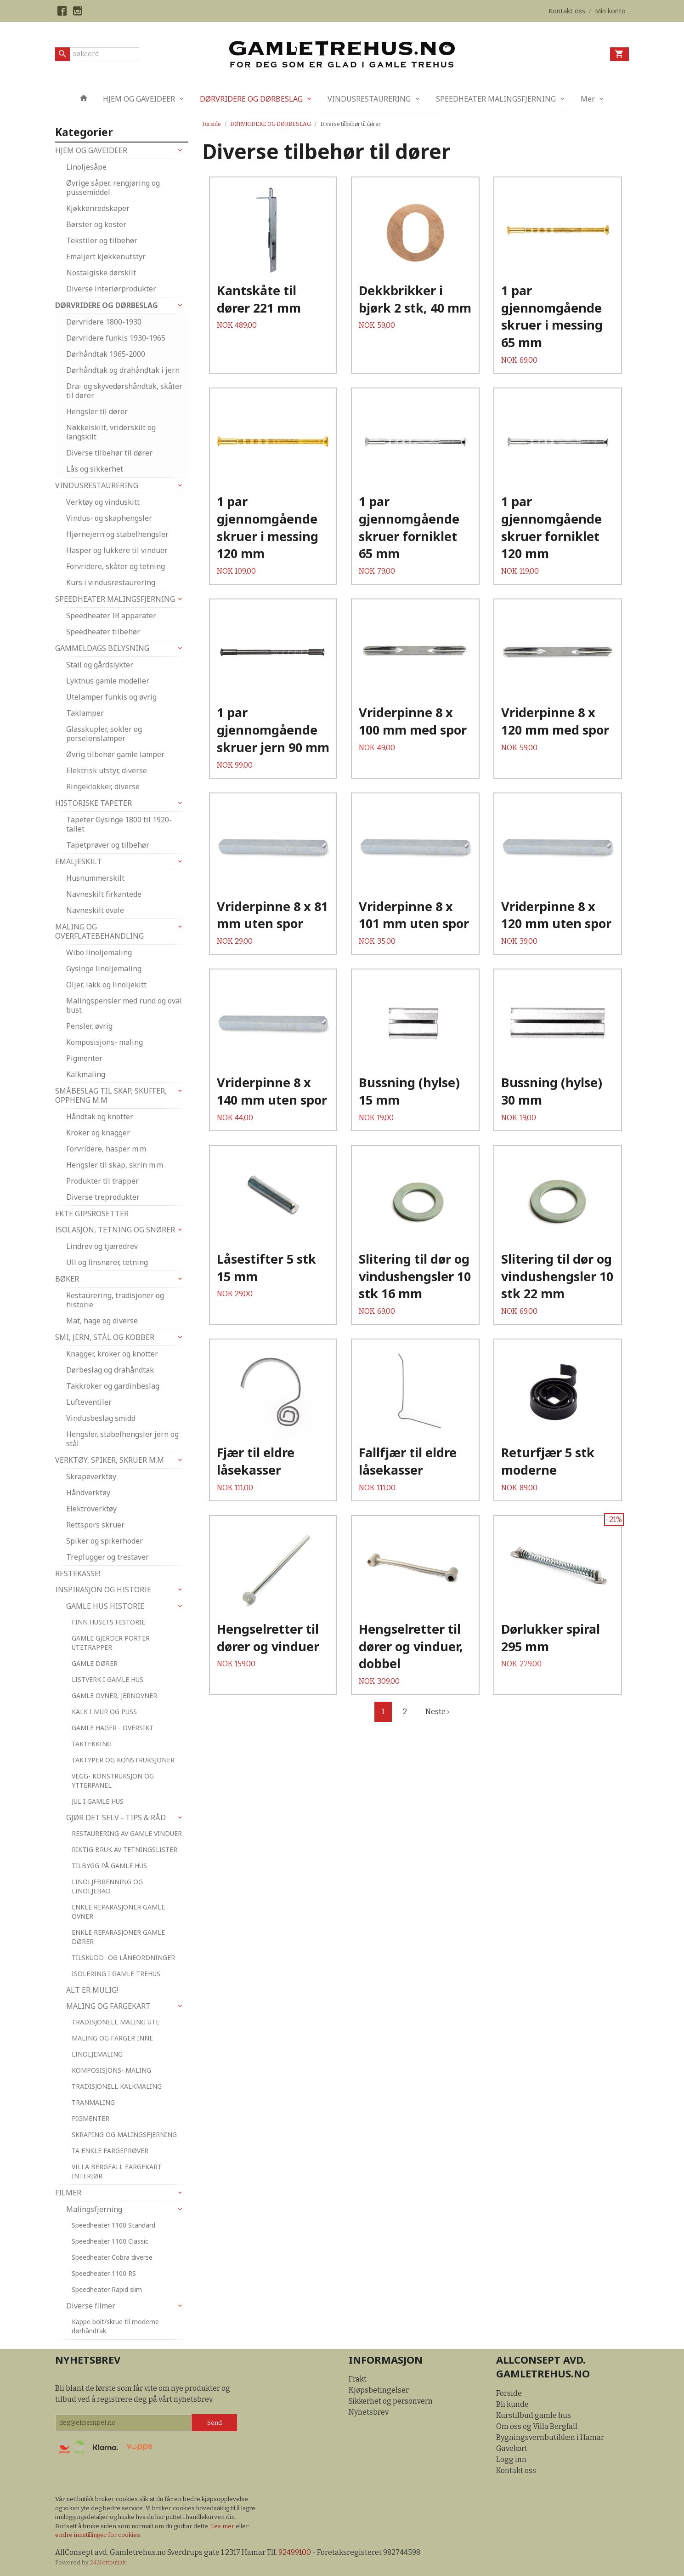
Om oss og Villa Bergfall (536, 2426)
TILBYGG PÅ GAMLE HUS (109, 1865)
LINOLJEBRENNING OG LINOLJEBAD (107, 1886)
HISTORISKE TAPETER (93, 803)
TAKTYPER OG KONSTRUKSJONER (123, 1759)
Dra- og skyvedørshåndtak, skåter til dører (124, 390)
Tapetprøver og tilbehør (107, 845)
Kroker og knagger (98, 1133)
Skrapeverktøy (91, 1476)
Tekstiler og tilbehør (101, 240)
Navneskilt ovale (95, 910)
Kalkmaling (85, 1074)
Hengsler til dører (97, 411)
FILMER (68, 2193)
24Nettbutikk (108, 2562)
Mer (588, 99)
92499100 (294, 2552)
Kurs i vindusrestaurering (110, 582)
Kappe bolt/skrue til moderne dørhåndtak (115, 2326)
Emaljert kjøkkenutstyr (106, 256)
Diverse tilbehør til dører (109, 453)
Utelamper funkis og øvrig (111, 697)
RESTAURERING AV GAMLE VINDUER (127, 1833)
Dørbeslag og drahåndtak (110, 1370)
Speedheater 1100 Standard (113, 2225)
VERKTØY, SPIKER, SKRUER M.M (109, 1460)
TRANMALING (93, 2102)
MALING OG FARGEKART (108, 2006)
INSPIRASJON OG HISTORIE (103, 1589)
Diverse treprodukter (103, 1197)
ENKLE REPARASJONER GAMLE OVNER (118, 1912)
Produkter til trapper (102, 1181)
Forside (211, 124)
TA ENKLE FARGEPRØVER (110, 2150)
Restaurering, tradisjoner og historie (115, 1300)
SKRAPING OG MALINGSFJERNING (124, 2134)
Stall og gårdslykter (99, 665)
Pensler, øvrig (89, 1026)
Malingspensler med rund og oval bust (124, 1005)
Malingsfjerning (94, 2209)
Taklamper (85, 713)
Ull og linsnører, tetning (107, 1262)
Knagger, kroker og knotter (112, 1354)
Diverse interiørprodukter (111, 289)
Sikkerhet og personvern (391, 2401)
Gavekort (511, 2448)
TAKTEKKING (92, 1743)
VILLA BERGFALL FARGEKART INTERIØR (117, 2171)
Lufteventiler (89, 1402)
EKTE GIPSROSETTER (92, 1213)
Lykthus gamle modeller (107, 681)
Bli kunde (512, 2404)
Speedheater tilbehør (103, 632)
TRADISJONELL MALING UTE (115, 2021)
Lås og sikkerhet (94, 469)
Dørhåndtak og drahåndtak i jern (123, 370)
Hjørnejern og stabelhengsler (117, 534)
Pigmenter (84, 1058)
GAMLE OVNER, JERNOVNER (114, 1695)
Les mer (223, 2526)
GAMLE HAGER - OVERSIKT (112, 1727)
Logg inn (511, 2459)
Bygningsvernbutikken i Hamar (550, 2437)
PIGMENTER (90, 2118)
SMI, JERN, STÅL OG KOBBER (104, 1337)
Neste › (437, 1711)
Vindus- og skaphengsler (109, 518)
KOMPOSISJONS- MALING (111, 2070)
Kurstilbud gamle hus (533, 2415)
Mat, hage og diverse (102, 1321)
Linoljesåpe (86, 167)
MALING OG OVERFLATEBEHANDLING (99, 931)
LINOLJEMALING (97, 2054)
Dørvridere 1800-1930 (103, 322)
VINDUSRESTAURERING (369, 99)
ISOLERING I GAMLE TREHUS (116, 1973)
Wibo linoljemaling (99, 952)
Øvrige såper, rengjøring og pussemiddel (113, 187)
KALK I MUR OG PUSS (104, 1711)
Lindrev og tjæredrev (102, 1246)
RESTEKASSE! (77, 1573)
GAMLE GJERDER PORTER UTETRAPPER (111, 1643)
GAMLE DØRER (95, 1663)
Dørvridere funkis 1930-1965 (115, 338)
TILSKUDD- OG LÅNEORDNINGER (123, 1957)
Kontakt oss (516, 2470)
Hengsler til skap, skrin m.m (114, 1165)
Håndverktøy (88, 1492)
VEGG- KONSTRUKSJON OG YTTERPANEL (113, 1781)
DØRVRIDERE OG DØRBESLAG (251, 99)
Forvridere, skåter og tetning (115, 566)
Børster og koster (96, 224)
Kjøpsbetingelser (379, 2390)
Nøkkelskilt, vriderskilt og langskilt (111, 432)
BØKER (67, 1279)
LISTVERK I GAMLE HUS (107, 1679)
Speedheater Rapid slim (107, 2289)
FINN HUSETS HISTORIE (108, 1622)
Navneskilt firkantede (103, 894)
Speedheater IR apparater (111, 615)
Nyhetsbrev (369, 2412)
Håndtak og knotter (99, 1116)
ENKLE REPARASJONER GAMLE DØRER (118, 1937)
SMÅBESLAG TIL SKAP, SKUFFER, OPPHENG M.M (111, 1095)
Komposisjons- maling (104, 1042)
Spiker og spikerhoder (104, 1541)
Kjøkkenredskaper (98, 208)
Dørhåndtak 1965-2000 (105, 354)
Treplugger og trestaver (107, 1557)
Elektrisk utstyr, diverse (106, 770)
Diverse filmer (90, 2306)
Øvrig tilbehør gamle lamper (115, 754)
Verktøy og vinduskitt (103, 502)
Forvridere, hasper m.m (106, 1149)
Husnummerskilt (95, 878)
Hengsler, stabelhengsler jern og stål (122, 1438)
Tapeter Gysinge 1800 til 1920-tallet (119, 824)
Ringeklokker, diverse (103, 786)
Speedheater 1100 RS (104, 2273)
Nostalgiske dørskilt (101, 273)
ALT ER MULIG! (92, 1990)
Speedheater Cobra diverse (112, 2257)
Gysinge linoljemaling (103, 968)
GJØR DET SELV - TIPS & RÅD (116, 1817)
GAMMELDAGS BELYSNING (102, 648)
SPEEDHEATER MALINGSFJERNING (496, 99)
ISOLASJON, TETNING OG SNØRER (115, 1230)
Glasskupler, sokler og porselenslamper (104, 733)
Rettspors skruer (95, 1525)
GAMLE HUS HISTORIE (105, 1606)
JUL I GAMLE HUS (98, 1801)
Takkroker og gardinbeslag (112, 1386)
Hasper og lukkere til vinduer (117, 550)
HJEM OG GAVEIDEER (139, 99)
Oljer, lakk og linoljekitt (106, 985)
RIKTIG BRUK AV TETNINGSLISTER (124, 1849)
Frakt (358, 2379)
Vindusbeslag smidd (101, 1418)
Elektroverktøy (91, 1509)
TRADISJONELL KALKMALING (117, 2086)
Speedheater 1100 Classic (110, 2241)
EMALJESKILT (78, 861)
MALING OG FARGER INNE (112, 2038)
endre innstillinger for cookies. (98, 2534)
